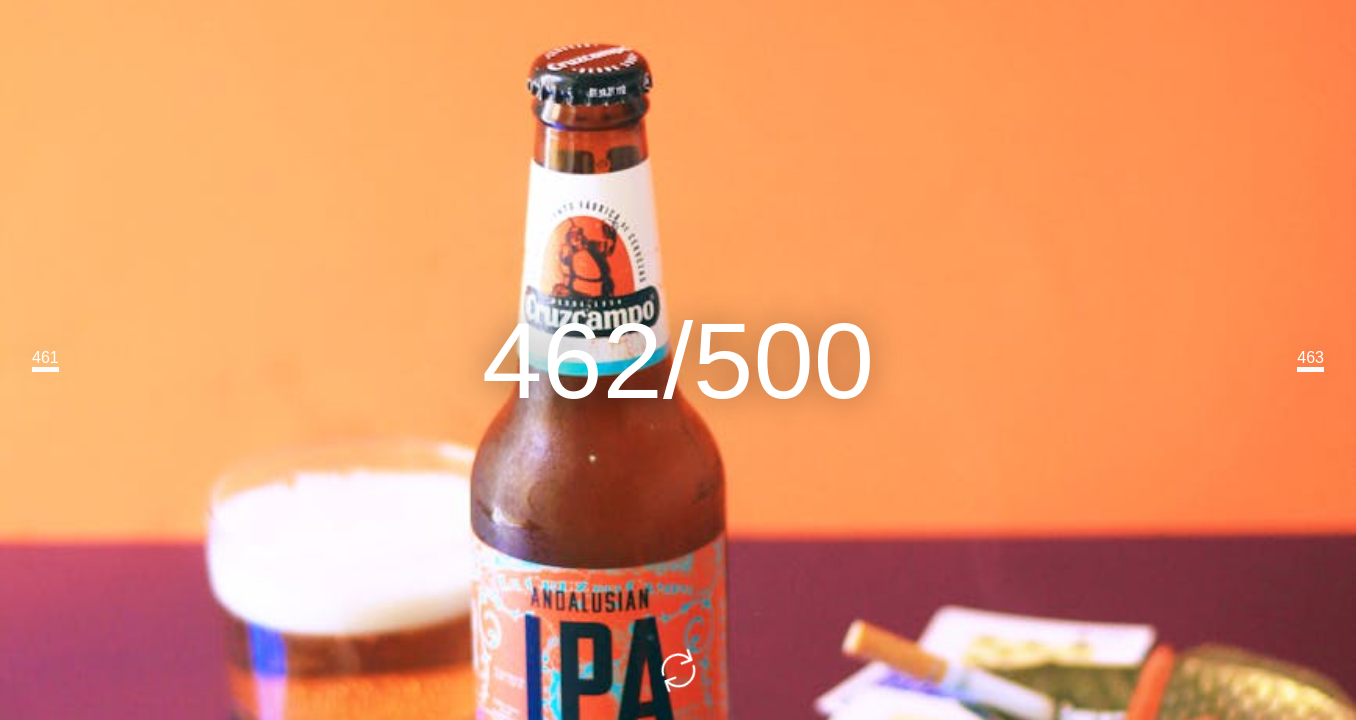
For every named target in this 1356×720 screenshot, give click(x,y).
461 (45, 357)
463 (1310, 357)
